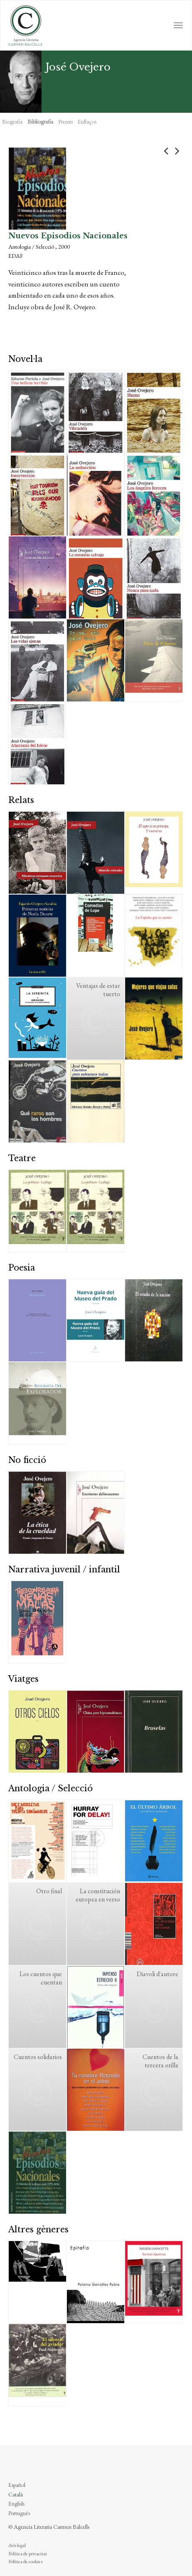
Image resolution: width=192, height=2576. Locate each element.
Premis (65, 121)
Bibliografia (40, 121)
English (16, 2503)
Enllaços (87, 121)
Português (19, 2513)
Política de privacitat (27, 2553)
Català (15, 2494)
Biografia (12, 121)
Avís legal (17, 2545)
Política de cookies (25, 2561)
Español (16, 2485)
